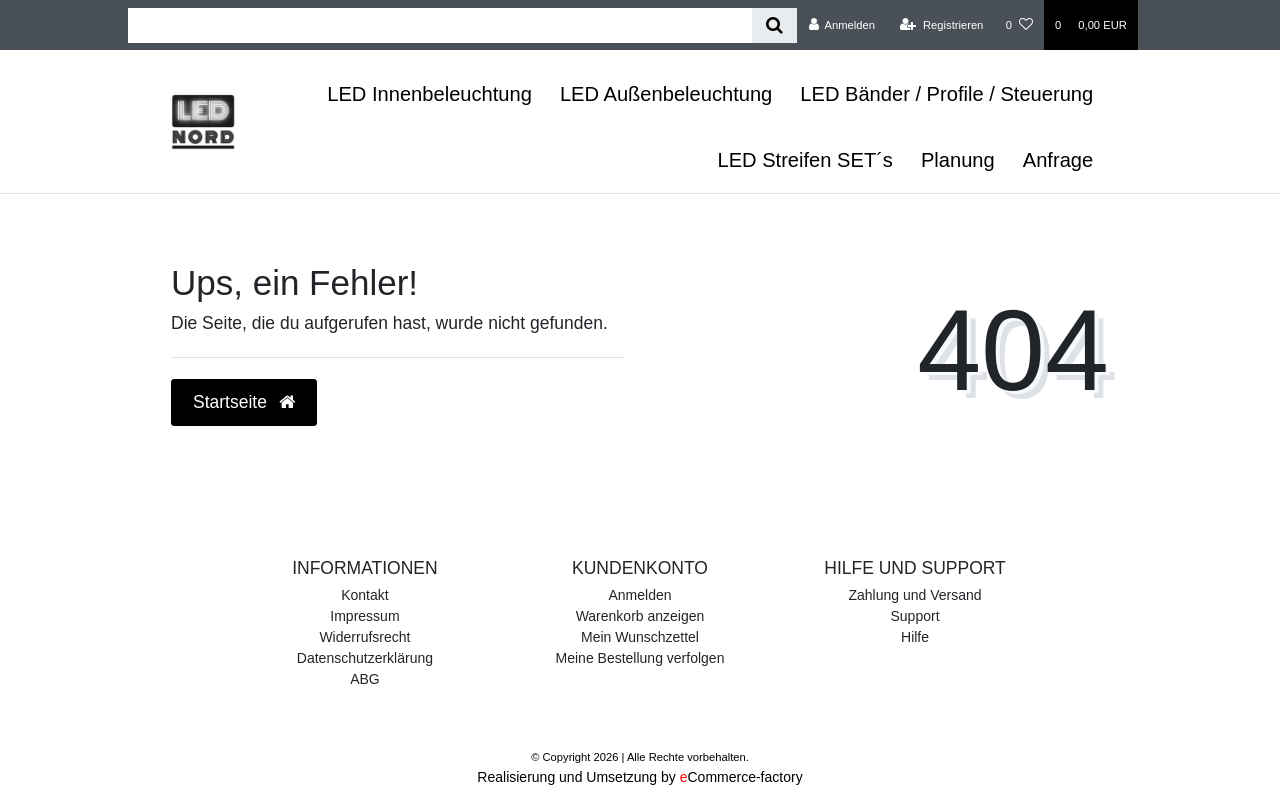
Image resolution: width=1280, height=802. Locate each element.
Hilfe (915, 637)
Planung (958, 160)
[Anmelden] (841, 25)
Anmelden (639, 595)
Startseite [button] (244, 402)
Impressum (364, 616)
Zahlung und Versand (914, 595)
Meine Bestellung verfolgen (640, 658)
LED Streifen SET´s (804, 160)
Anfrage (1058, 160)
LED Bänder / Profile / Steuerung (946, 94)
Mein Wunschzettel (640, 637)
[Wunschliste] (1019, 25)
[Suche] (774, 25)
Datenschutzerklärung (365, 658)
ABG (365, 679)
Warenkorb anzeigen (640, 616)
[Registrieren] (941, 25)
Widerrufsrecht (364, 637)
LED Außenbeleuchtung (666, 94)
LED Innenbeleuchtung (429, 94)
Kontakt (364, 595)
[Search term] (440, 25)
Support (915, 616)
